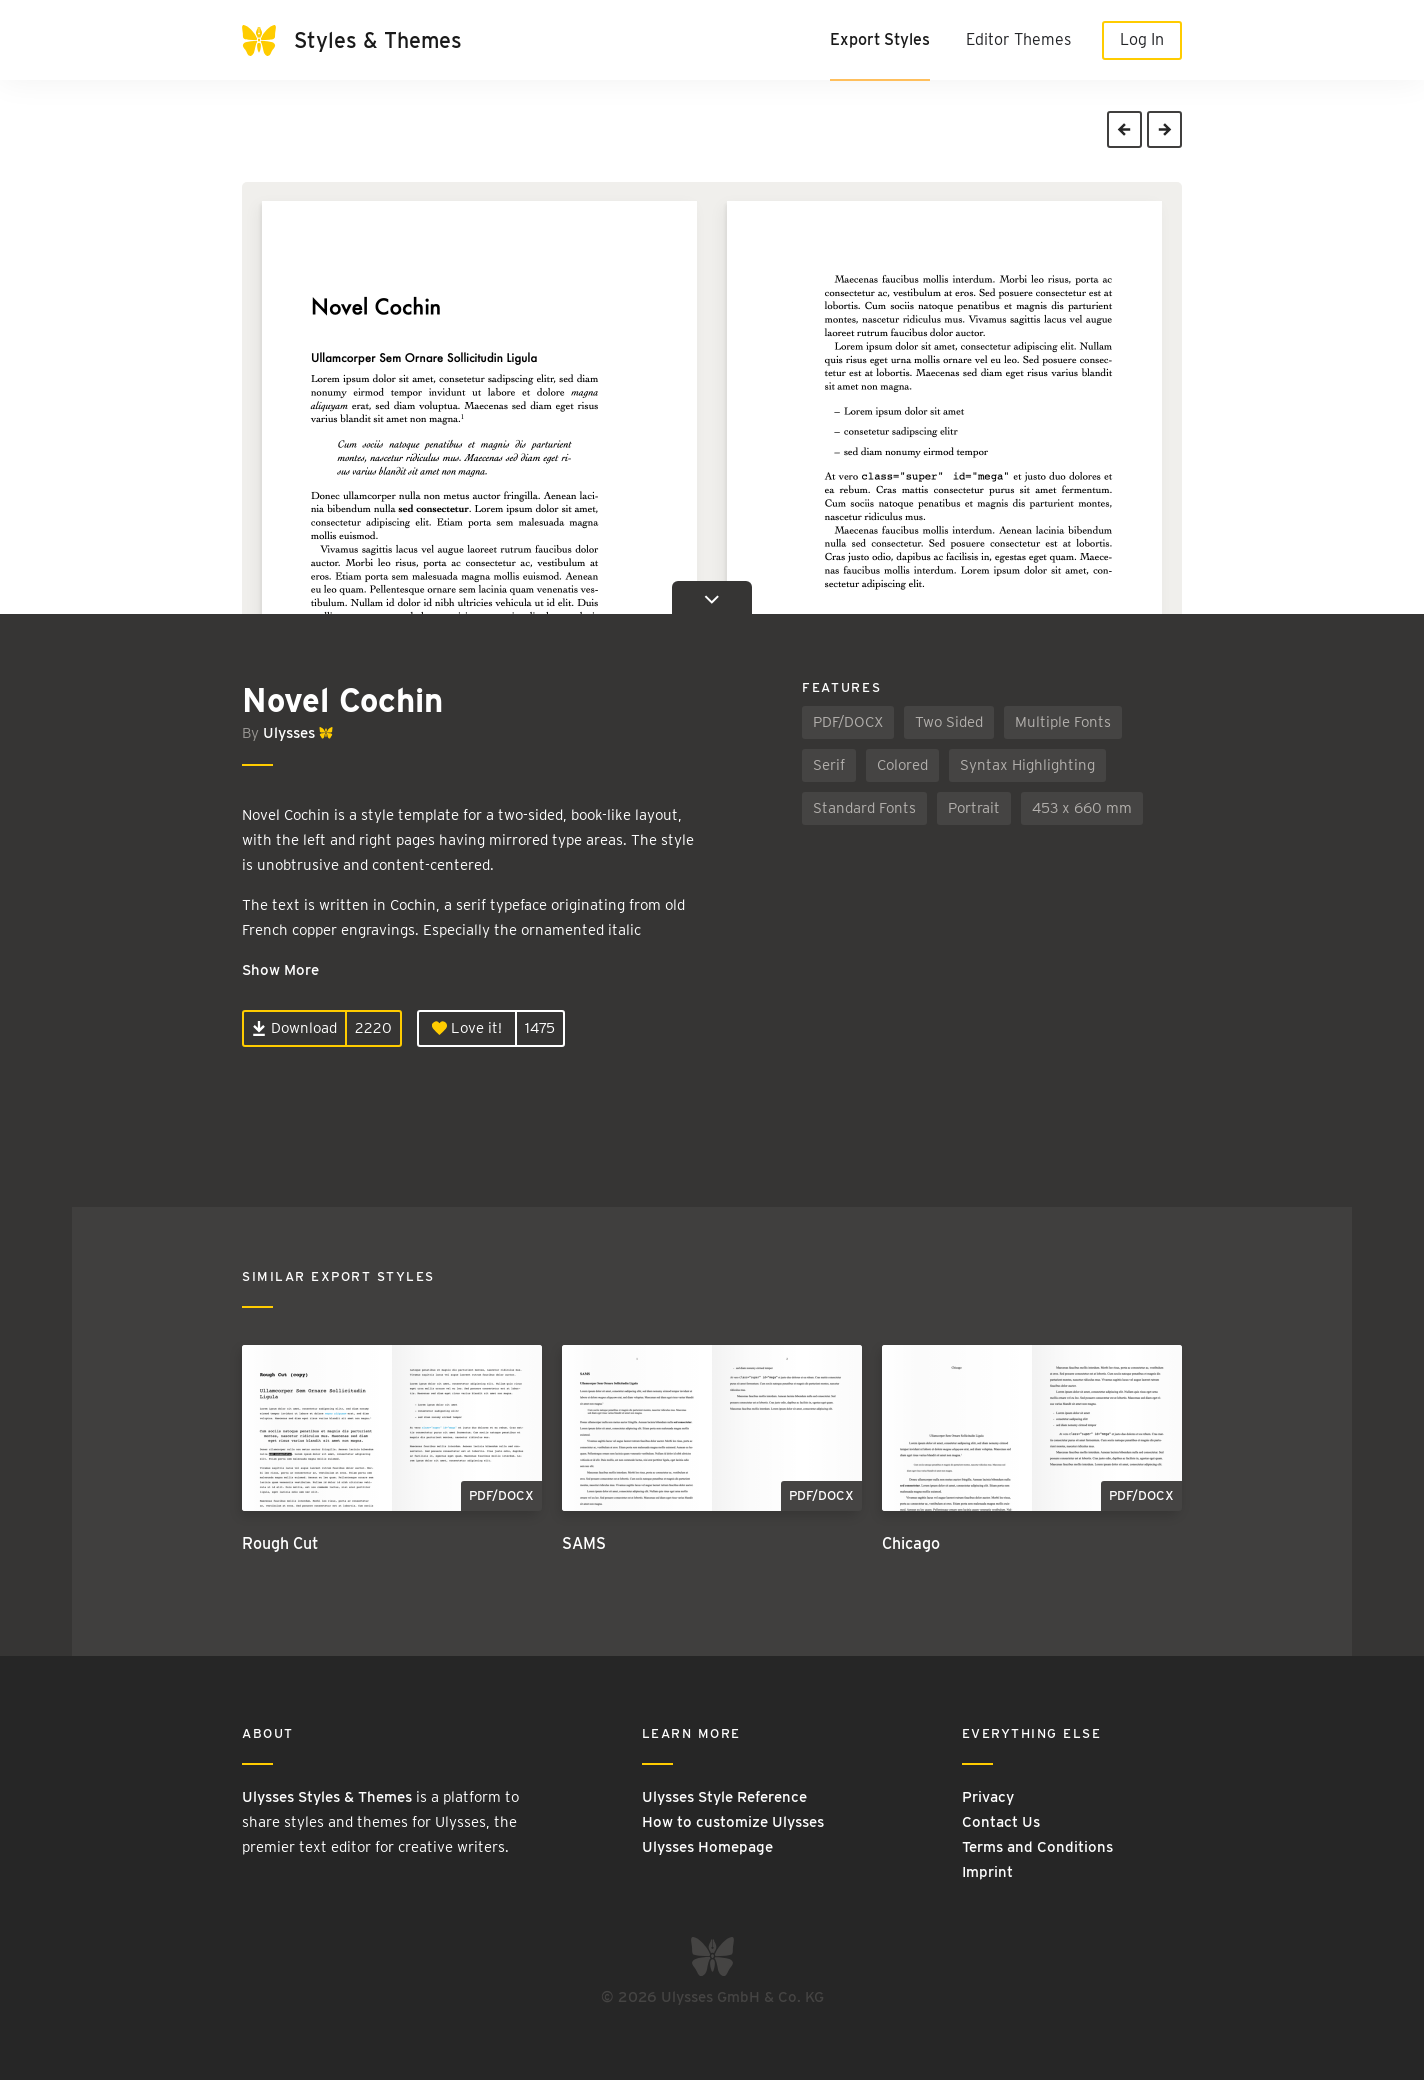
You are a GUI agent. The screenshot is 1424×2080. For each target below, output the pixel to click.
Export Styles (880, 39)
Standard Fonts (864, 808)
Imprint (987, 1872)
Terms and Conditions (1037, 1847)
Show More (280, 970)
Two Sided (949, 722)
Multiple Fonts (1063, 722)
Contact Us (1001, 1822)
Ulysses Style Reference (724, 1797)
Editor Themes (1018, 39)
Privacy (988, 1797)
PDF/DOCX (848, 722)
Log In (1142, 39)
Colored (902, 765)
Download (294, 1028)
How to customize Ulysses (733, 1822)
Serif (829, 765)
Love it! (467, 1028)
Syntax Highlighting (1027, 765)
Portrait (974, 808)
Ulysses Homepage (707, 1847)
